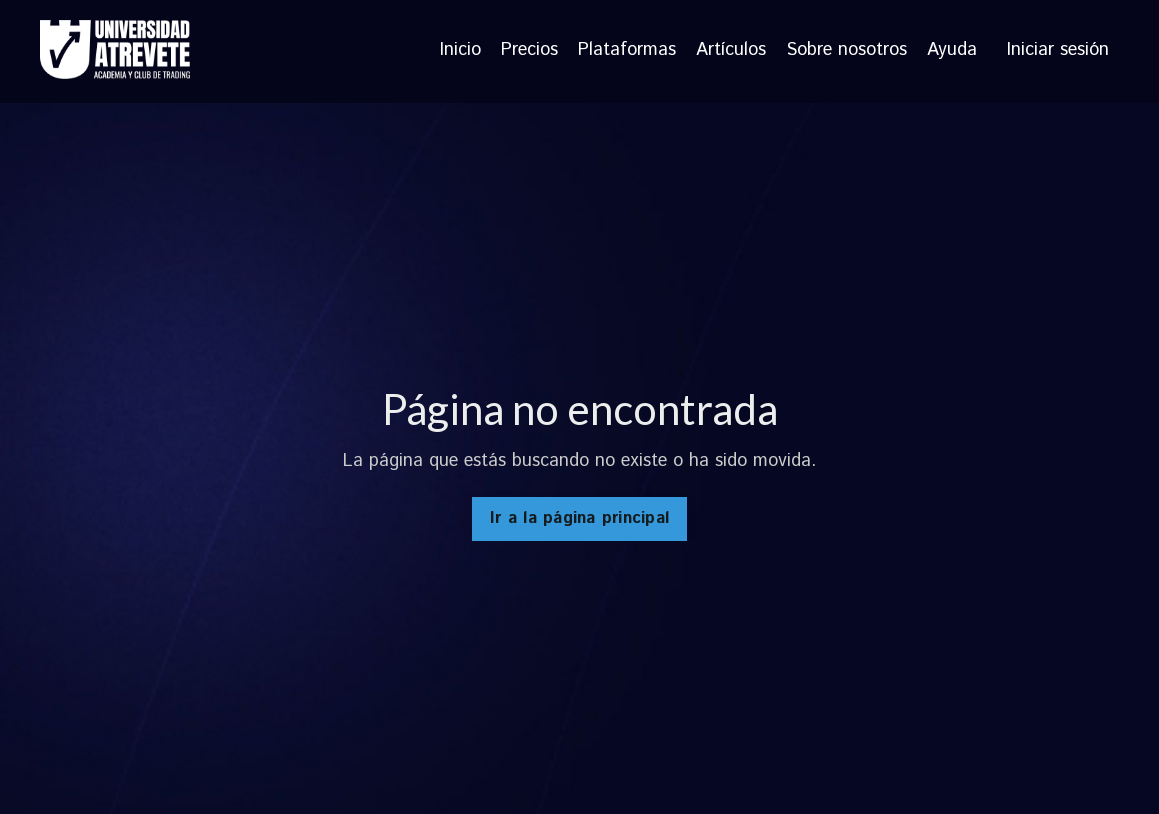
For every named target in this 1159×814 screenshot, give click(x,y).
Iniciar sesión (1058, 50)
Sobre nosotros (846, 51)
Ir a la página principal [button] (579, 518)
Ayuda (952, 51)
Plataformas (627, 51)
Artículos (731, 51)
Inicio (460, 51)
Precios (529, 51)
